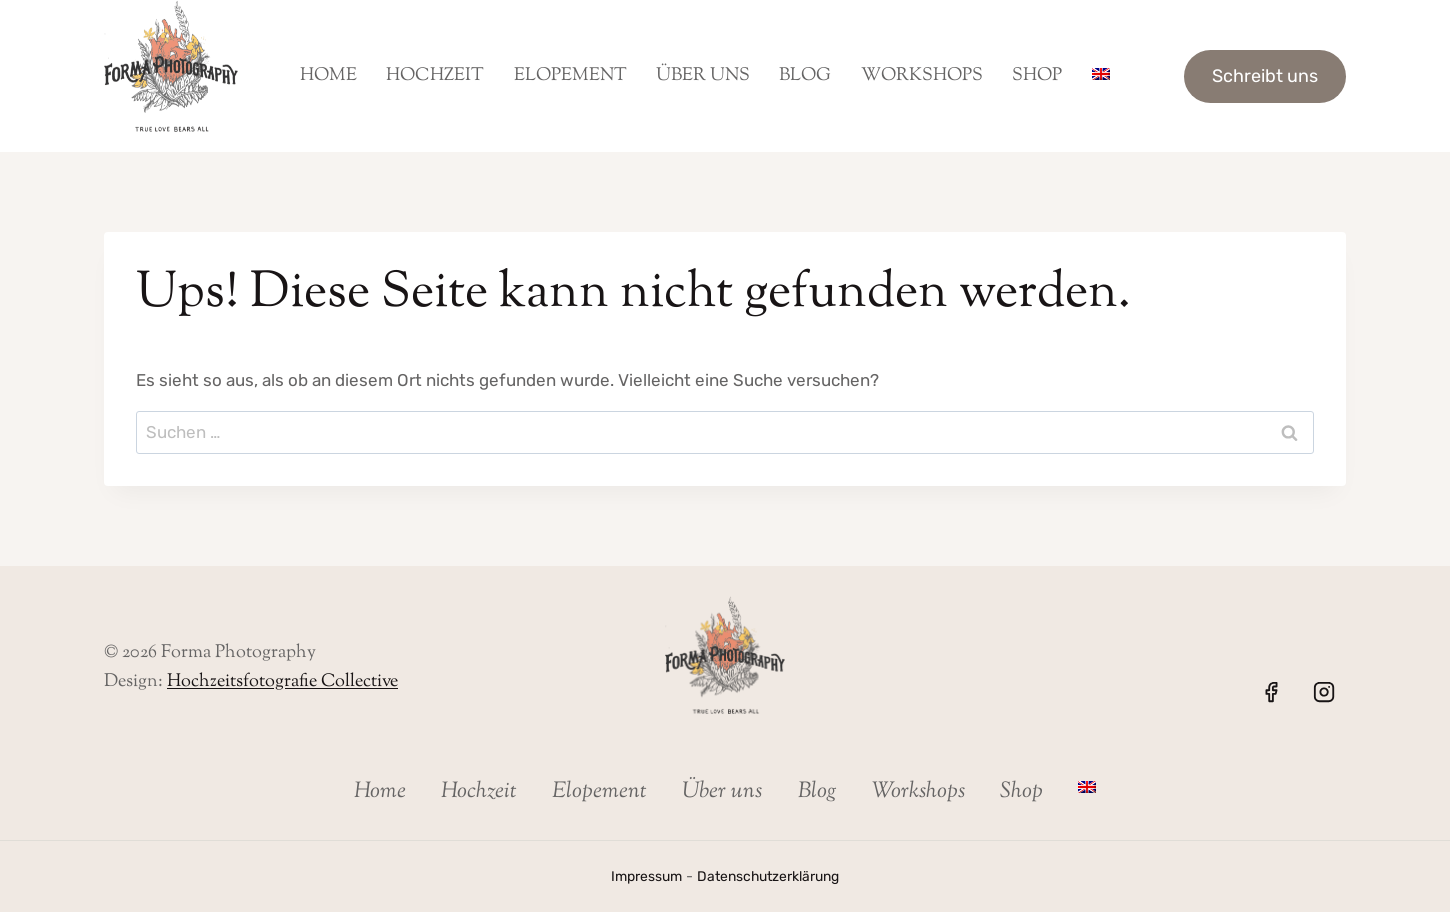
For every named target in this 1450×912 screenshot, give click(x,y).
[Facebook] (1271, 692)
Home (328, 76)
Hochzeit (435, 76)
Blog (805, 76)
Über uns (703, 76)
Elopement (570, 76)
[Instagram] (1324, 692)
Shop (1037, 76)
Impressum (642, 876)
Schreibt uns (1265, 76)
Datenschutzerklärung (770, 876)
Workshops (922, 76)
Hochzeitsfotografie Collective (282, 682)
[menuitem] (1100, 76)
